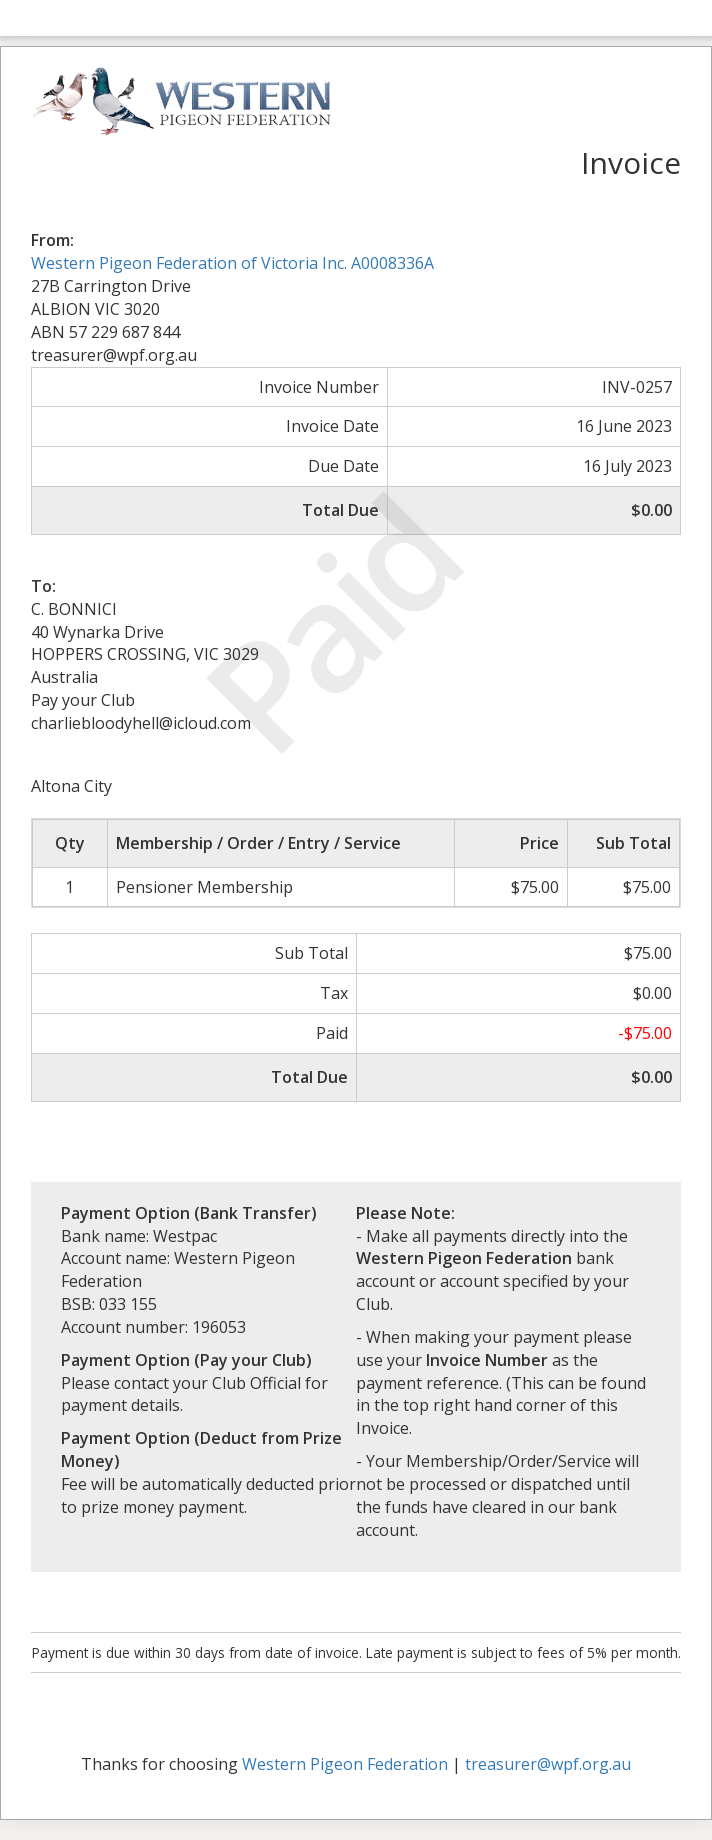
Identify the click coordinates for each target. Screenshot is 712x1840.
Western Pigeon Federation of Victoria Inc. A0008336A (232, 263)
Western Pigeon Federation (345, 1764)
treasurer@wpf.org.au (548, 1764)
